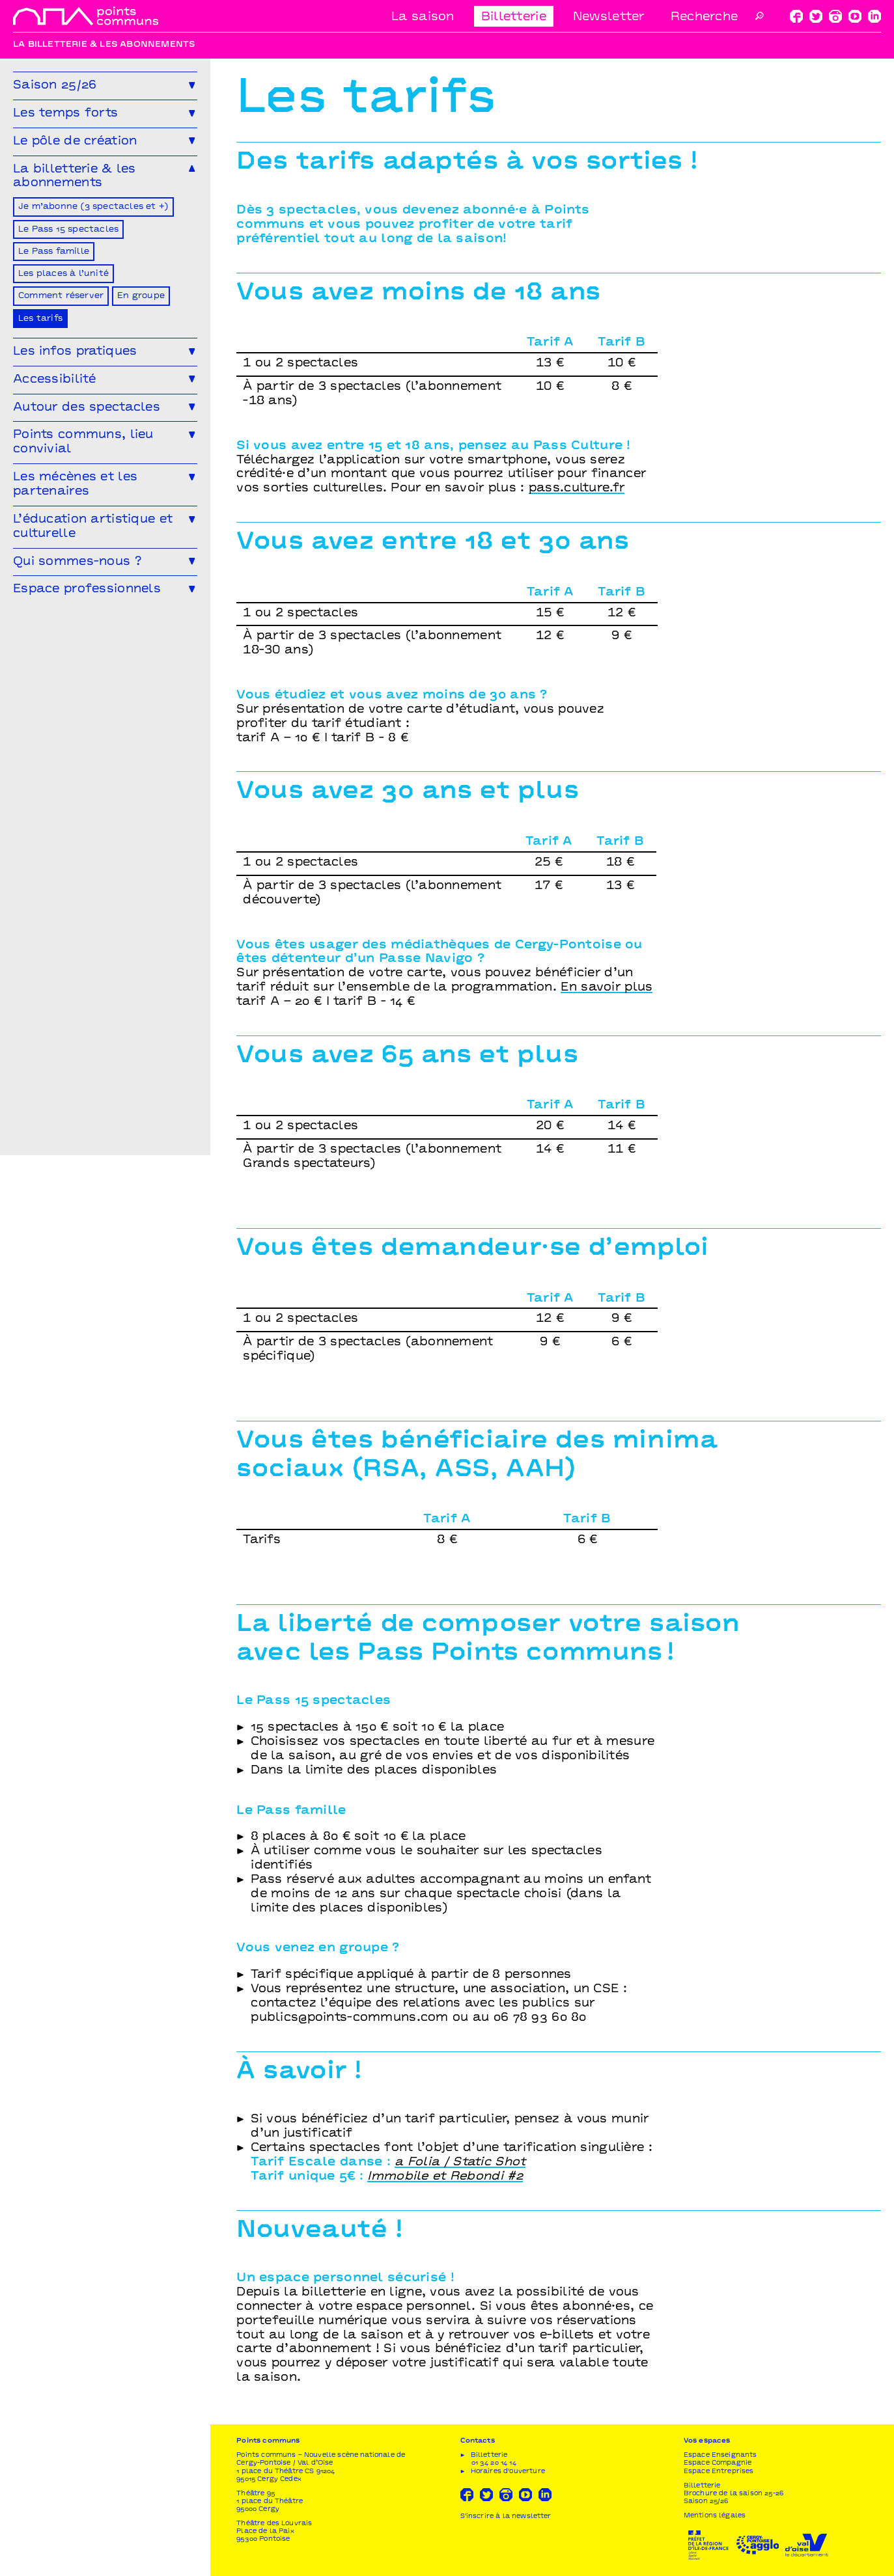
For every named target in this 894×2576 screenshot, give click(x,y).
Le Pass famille (53, 252)
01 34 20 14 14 (493, 2463)
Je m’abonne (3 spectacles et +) (93, 207)
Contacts (477, 2441)
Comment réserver (61, 296)
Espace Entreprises (719, 2471)
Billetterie (513, 17)
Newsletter (609, 17)
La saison (422, 17)
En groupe (141, 296)
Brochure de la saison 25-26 (733, 2494)
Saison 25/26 (706, 2501)
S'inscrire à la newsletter (506, 2516)
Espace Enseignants (720, 2455)
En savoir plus (606, 987)
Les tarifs (40, 319)
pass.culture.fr (576, 488)
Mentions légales (715, 2516)
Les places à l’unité (63, 274)
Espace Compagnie (718, 2463)
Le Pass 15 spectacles (68, 230)
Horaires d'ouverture (508, 2471)
